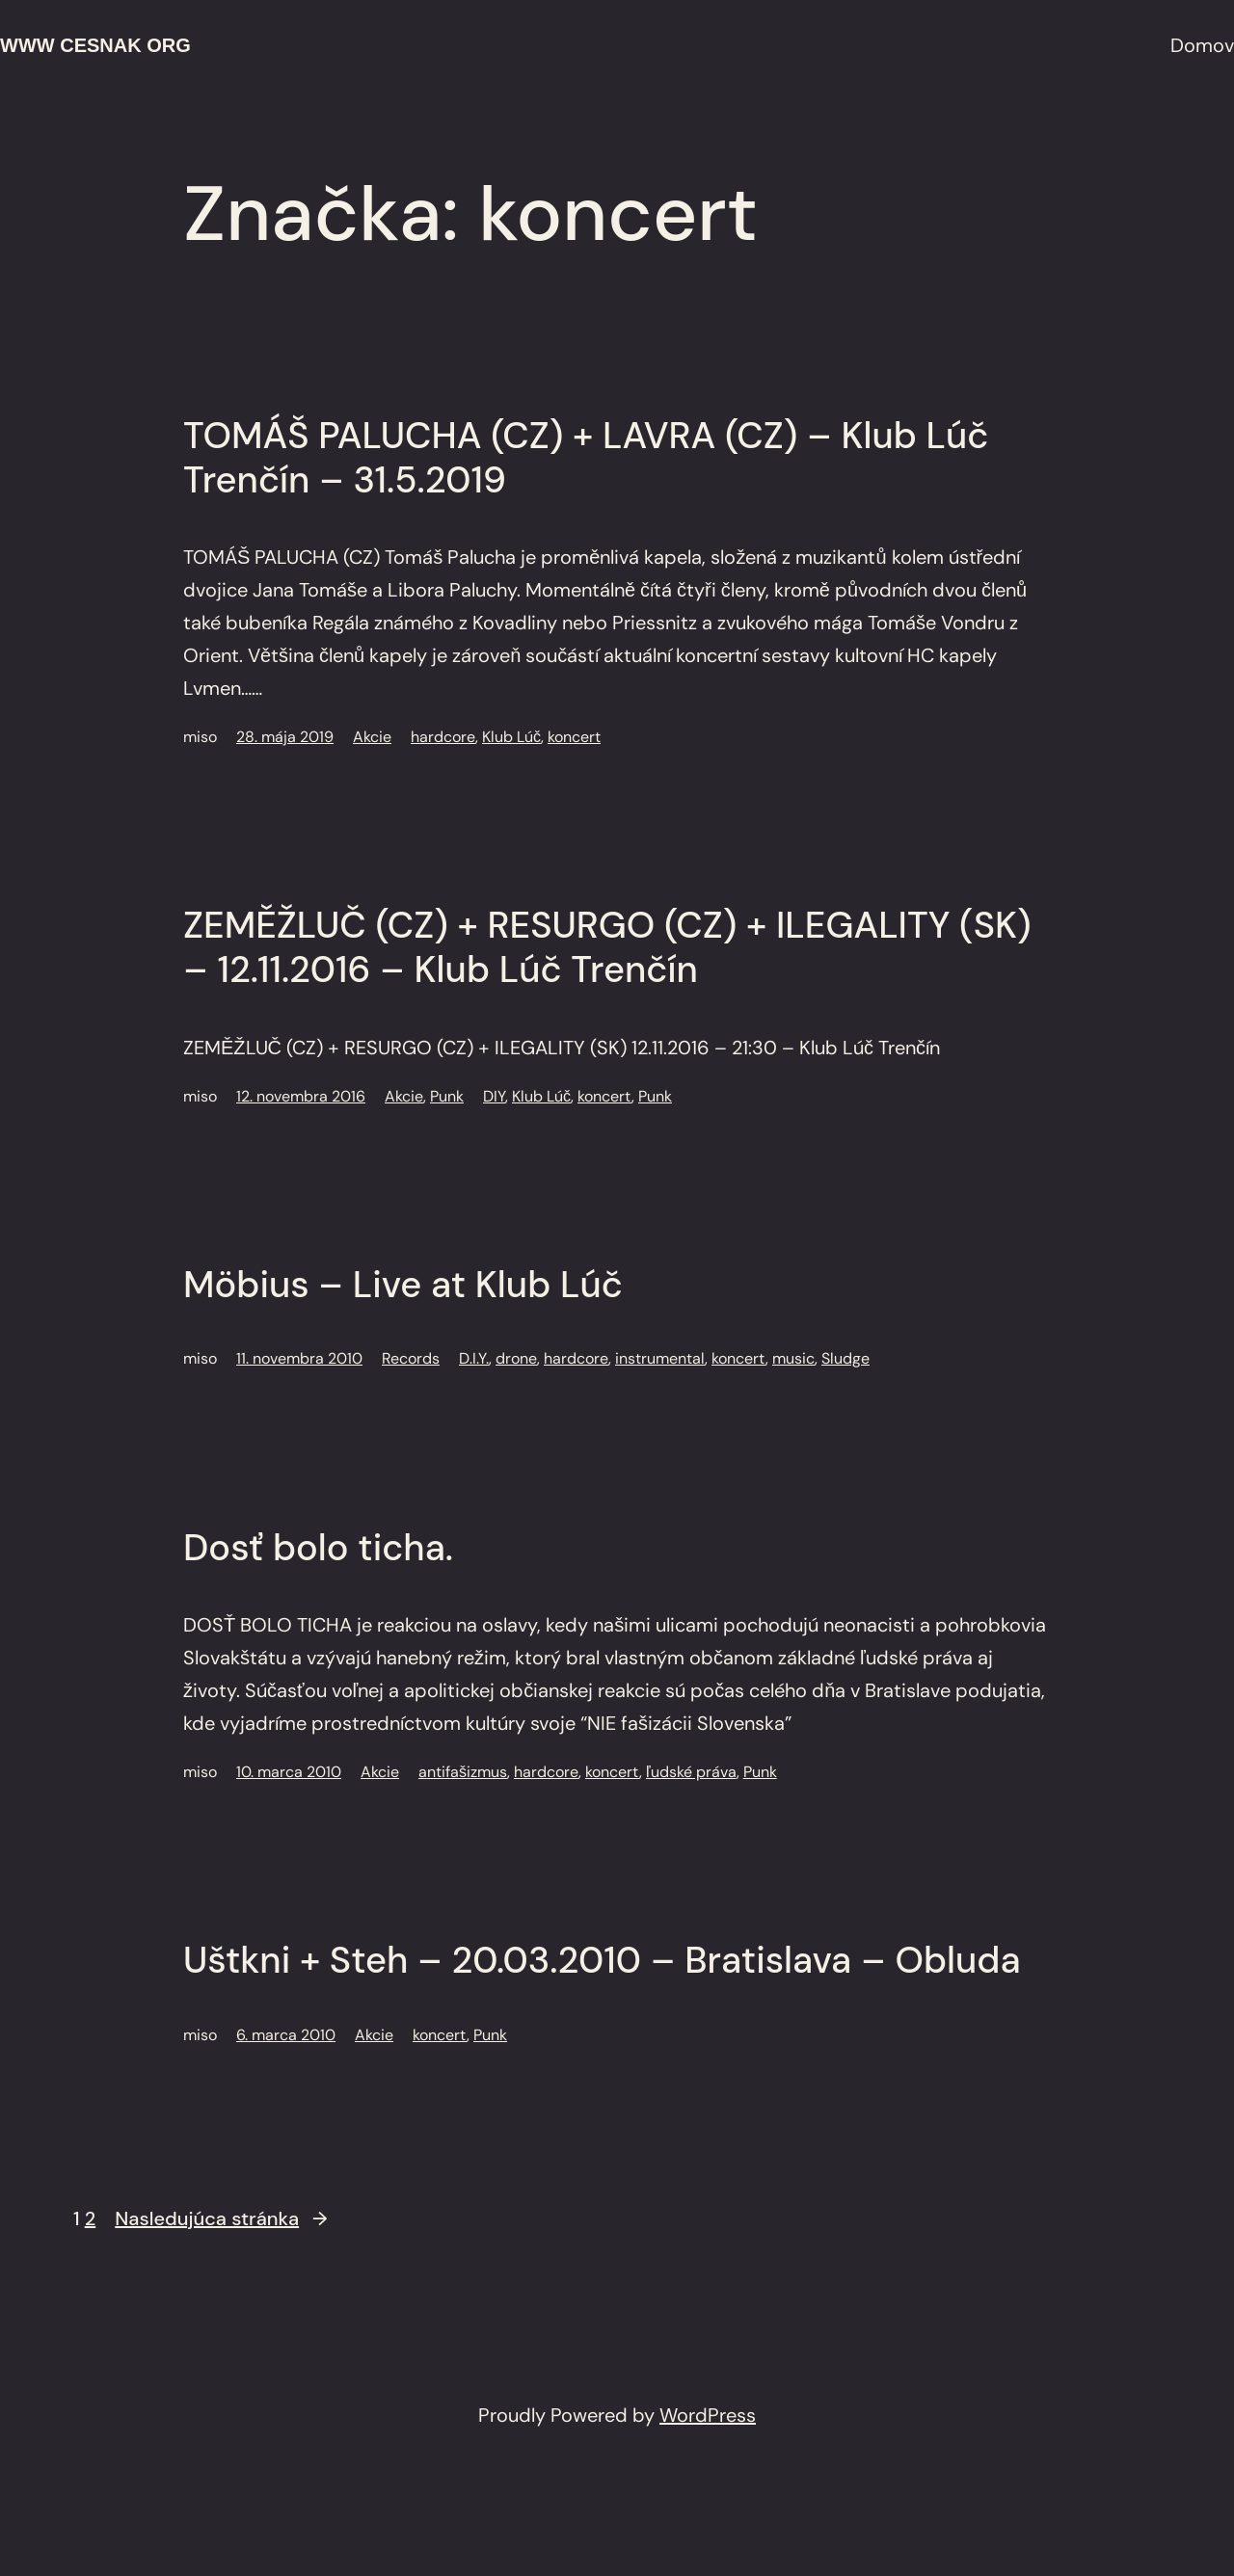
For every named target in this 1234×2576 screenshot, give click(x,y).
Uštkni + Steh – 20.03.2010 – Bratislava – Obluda (602, 1961)
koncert (574, 737)
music (793, 1358)
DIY (494, 1096)
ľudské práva (691, 1772)
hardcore (443, 737)
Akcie (372, 737)
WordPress (707, 2415)
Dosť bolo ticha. (318, 1549)
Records (411, 1358)
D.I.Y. (474, 1358)
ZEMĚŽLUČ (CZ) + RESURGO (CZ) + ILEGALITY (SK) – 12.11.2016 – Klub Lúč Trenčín (607, 948)
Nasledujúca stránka (221, 2218)
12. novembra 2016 (300, 1096)
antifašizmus (462, 1772)
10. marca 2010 (288, 1772)
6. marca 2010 (285, 2035)
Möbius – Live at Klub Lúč (403, 1285)
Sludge (845, 1358)
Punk (447, 1096)
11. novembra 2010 (299, 1358)
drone (516, 1358)
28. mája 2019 (285, 737)
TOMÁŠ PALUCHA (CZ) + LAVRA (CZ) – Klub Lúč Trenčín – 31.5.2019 (585, 458)
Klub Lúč (511, 737)
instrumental (660, 1358)
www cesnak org (95, 45)
